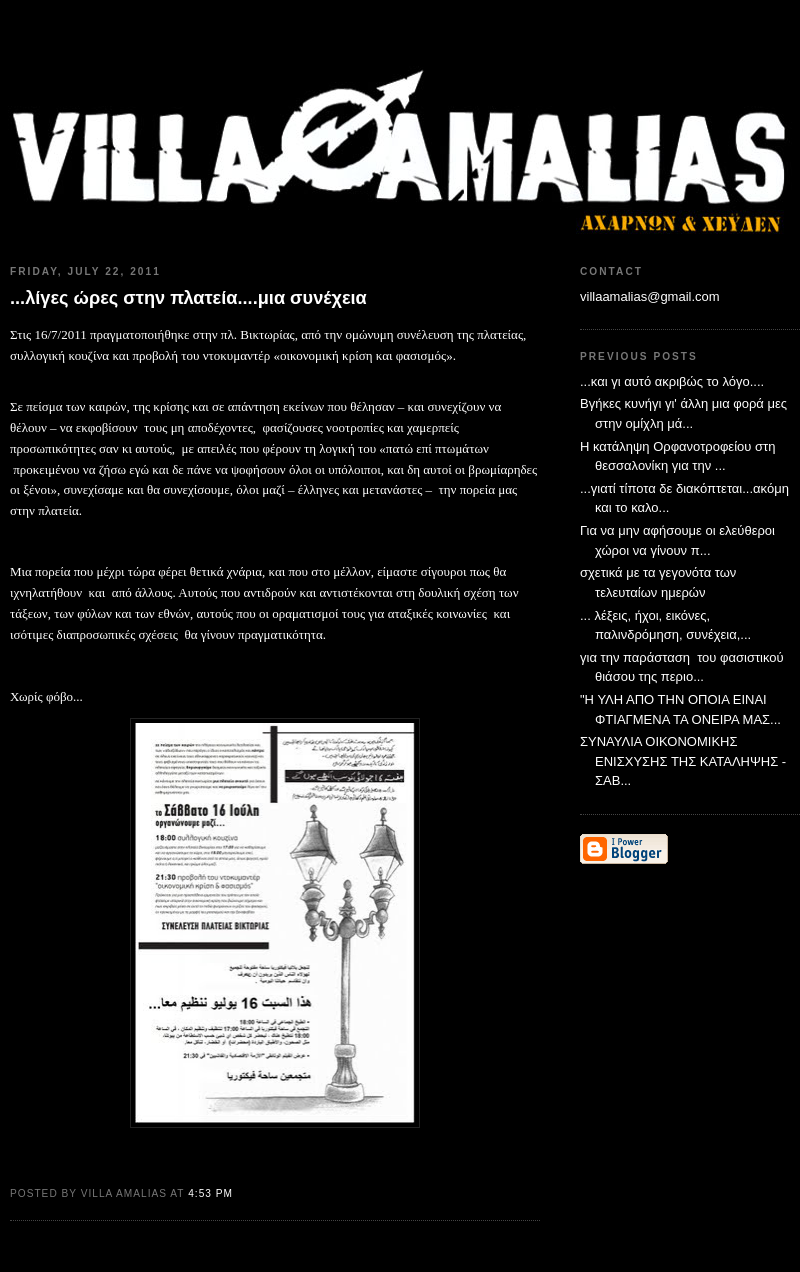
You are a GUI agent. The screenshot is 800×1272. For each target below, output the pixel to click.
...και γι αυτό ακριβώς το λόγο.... (672, 381)
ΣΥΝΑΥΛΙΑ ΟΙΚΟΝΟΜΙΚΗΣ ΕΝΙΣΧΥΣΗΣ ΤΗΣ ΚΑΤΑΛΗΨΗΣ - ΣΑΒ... (683, 761)
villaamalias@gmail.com (650, 296)
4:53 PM (210, 1193)
